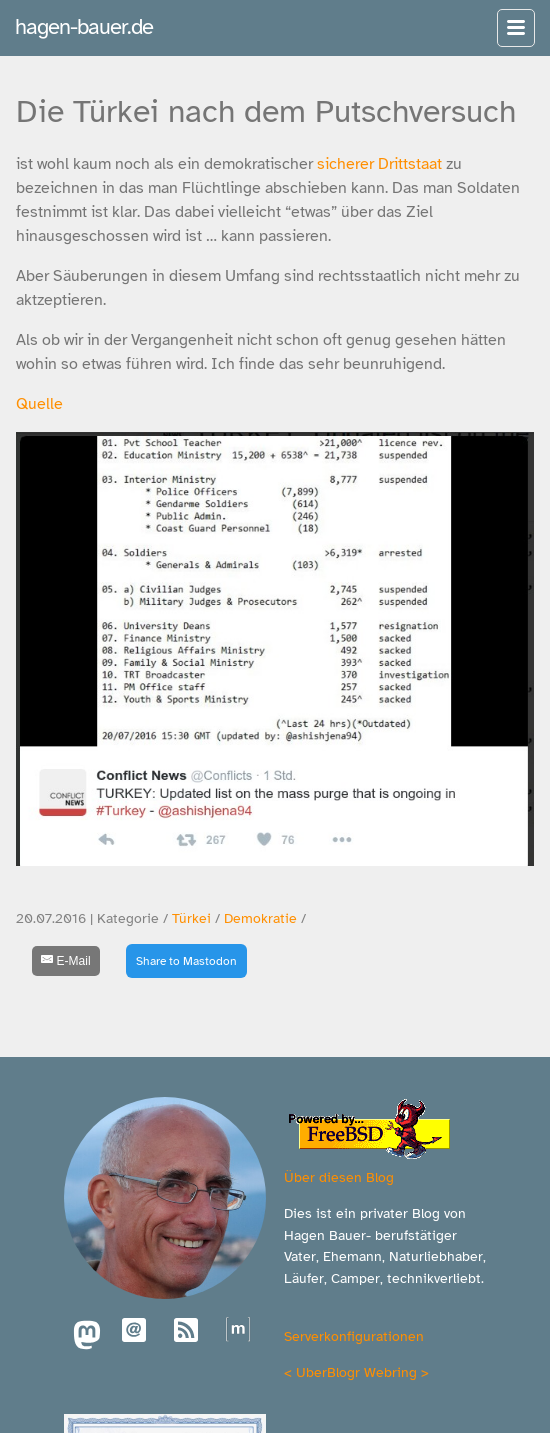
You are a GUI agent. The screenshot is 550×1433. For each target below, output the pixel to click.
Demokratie (260, 918)
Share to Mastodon (186, 961)
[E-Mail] (66, 961)
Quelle (39, 404)
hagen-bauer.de (84, 26)
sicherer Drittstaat (379, 164)
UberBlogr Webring (356, 1372)
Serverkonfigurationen (354, 1336)
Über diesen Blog (339, 1177)
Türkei (191, 918)
